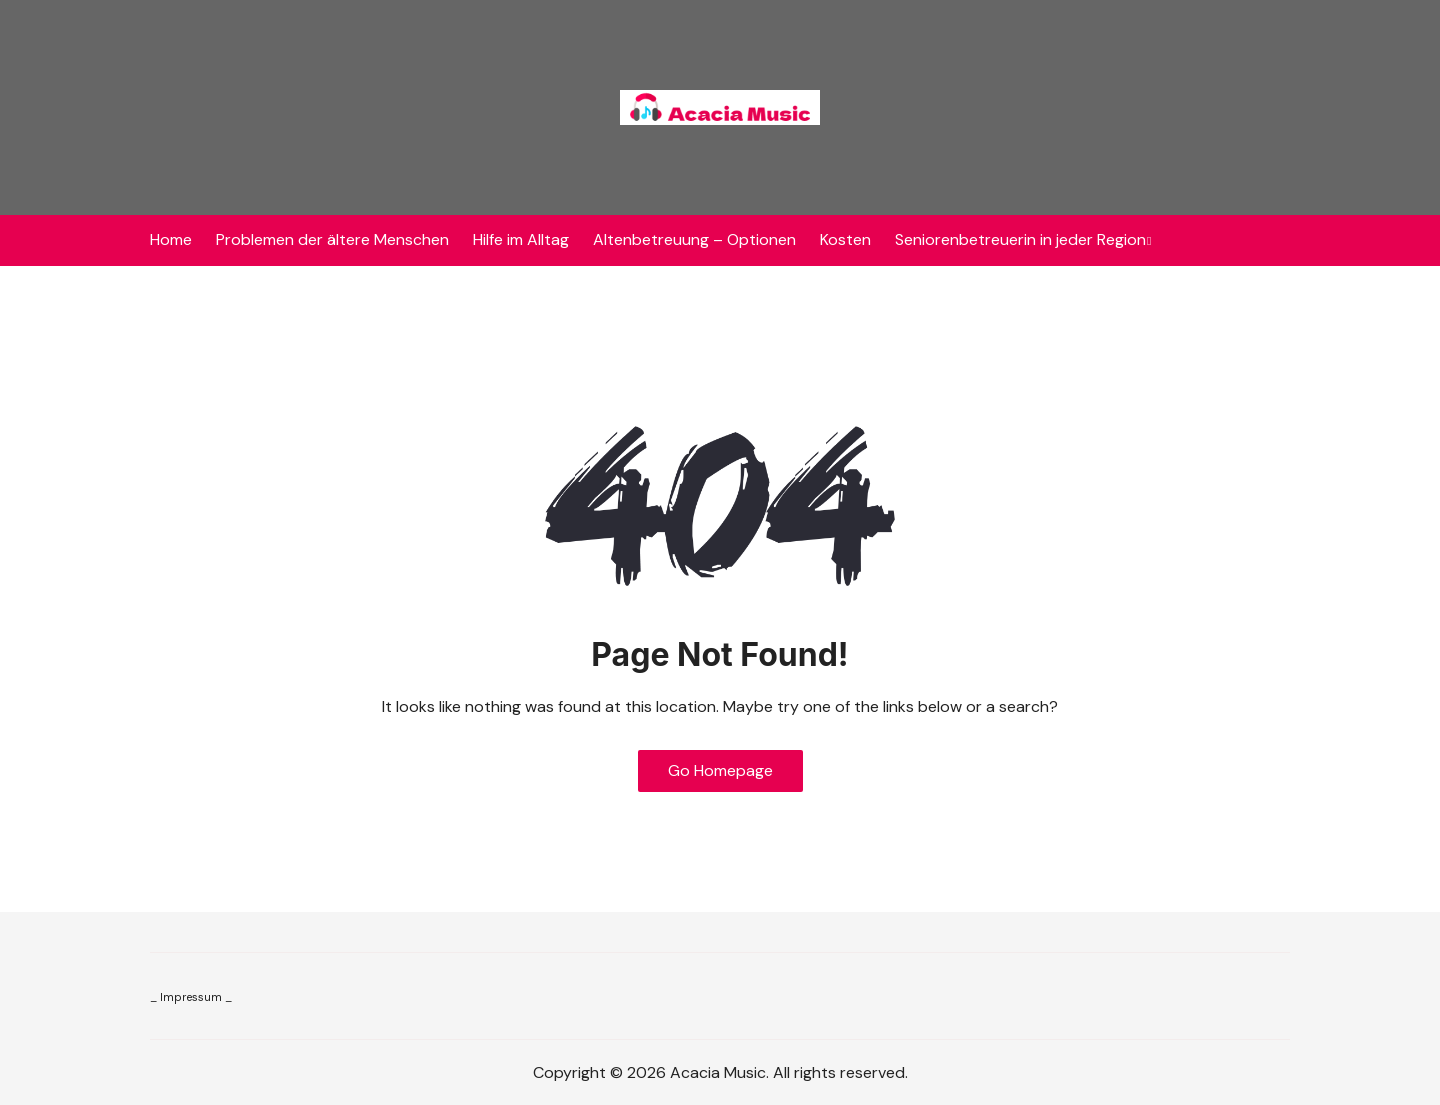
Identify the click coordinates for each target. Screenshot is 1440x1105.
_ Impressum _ (191, 997)
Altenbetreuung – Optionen (694, 239)
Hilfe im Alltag (521, 239)
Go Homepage (720, 770)
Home (171, 239)
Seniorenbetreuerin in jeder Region (1020, 239)
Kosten (845, 239)
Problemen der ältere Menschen (332, 239)
